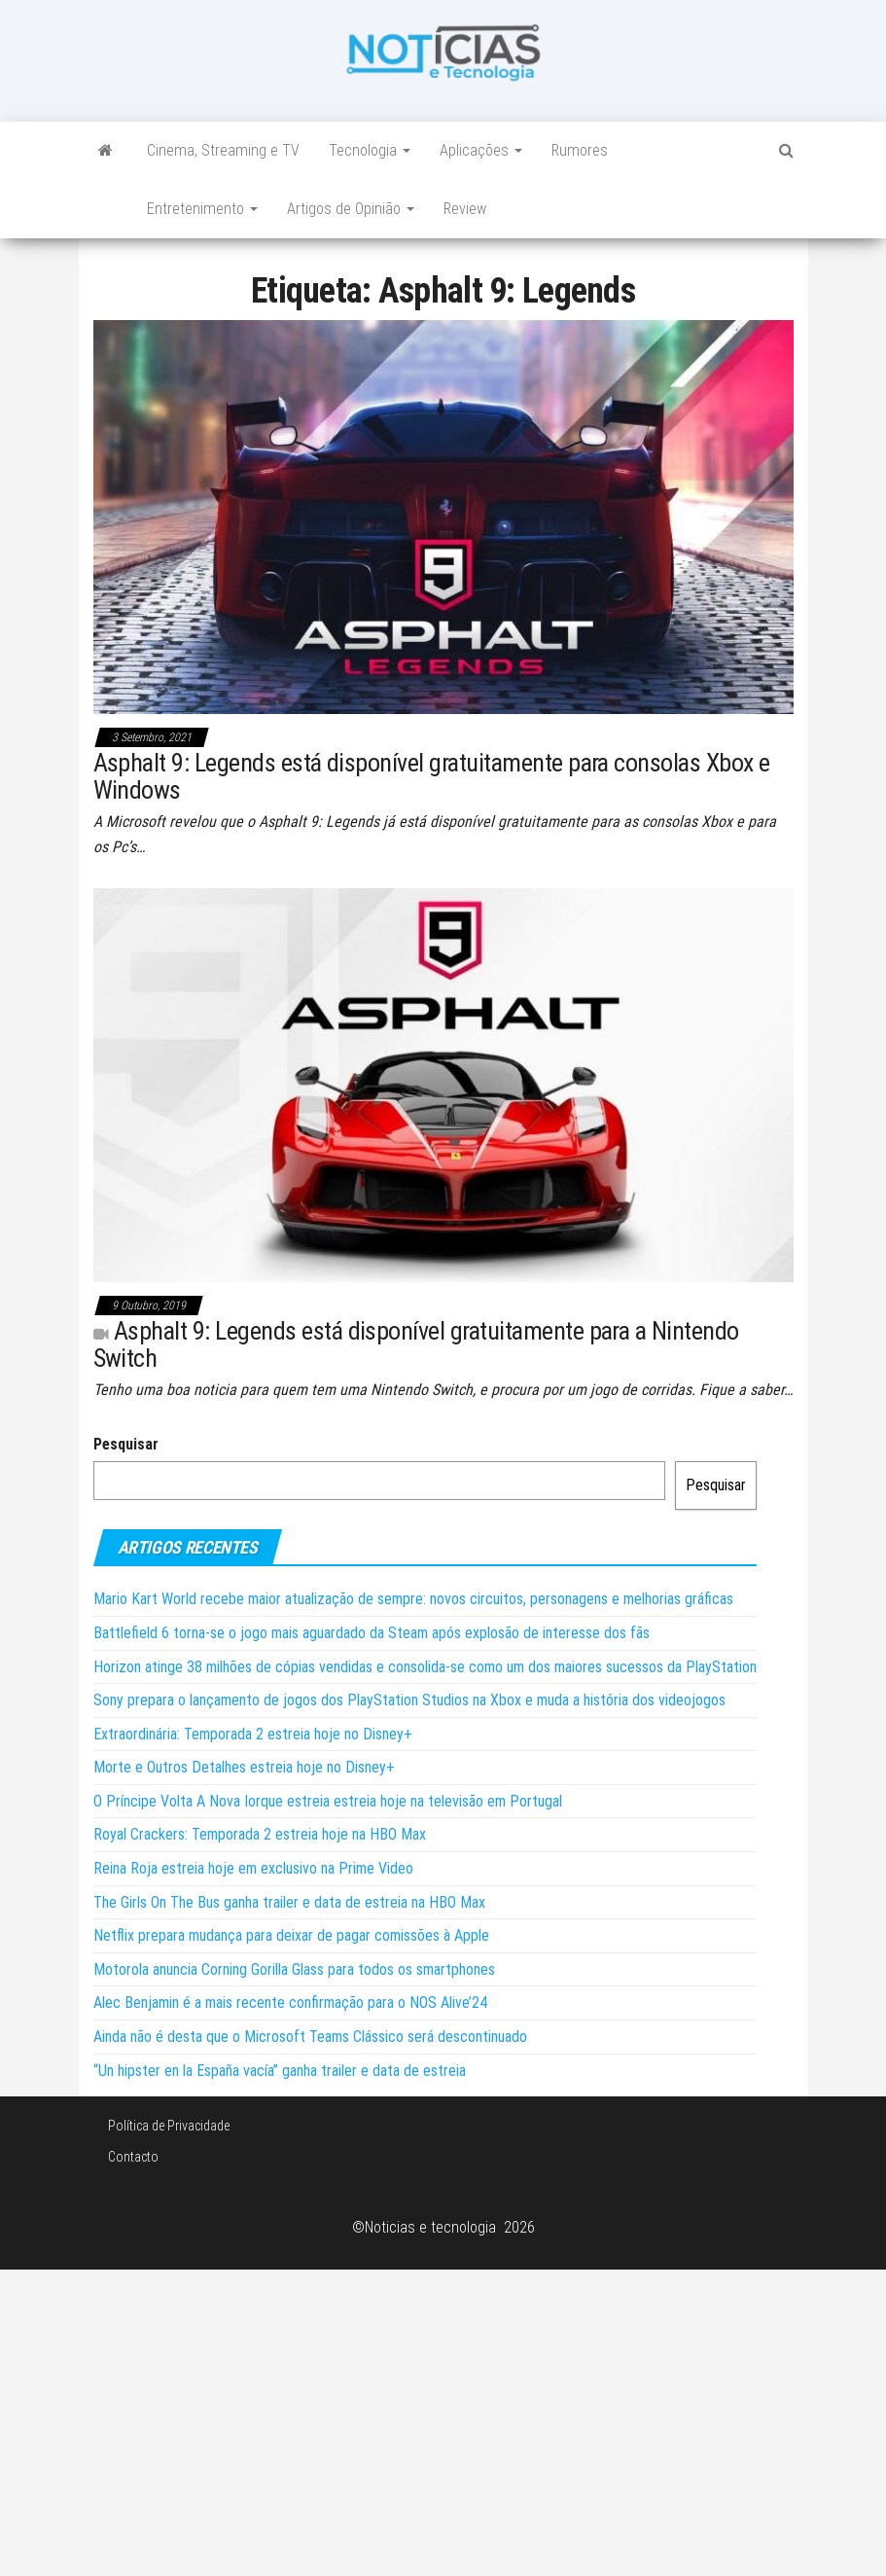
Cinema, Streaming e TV (223, 150)
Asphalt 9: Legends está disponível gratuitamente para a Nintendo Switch (416, 1345)
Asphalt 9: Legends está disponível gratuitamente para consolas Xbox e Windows (431, 776)
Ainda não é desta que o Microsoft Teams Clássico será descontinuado (310, 2036)
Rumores (579, 150)
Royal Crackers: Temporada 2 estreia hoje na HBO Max (259, 1834)
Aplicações (481, 150)
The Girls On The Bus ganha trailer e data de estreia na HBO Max (289, 1902)
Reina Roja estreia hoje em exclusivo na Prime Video (253, 1868)
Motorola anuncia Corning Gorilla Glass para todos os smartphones (294, 1969)
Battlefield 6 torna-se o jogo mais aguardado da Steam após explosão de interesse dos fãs (371, 1633)
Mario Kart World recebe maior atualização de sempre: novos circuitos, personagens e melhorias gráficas (413, 1599)
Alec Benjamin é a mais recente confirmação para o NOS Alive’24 (290, 2002)
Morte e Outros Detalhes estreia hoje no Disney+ (244, 1767)
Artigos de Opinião (350, 208)
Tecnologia (369, 150)
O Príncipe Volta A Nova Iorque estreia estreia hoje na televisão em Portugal (327, 1801)
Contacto (133, 2157)
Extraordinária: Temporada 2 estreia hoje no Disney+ (252, 1734)
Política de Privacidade (169, 2125)
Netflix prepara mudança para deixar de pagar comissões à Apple (291, 1935)
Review (464, 208)
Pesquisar (126, 1444)
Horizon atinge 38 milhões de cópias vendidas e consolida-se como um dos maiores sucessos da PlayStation (425, 1667)
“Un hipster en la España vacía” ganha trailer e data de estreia (279, 2070)
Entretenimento (202, 208)
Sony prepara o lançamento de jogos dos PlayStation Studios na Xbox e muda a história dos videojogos (409, 1700)
